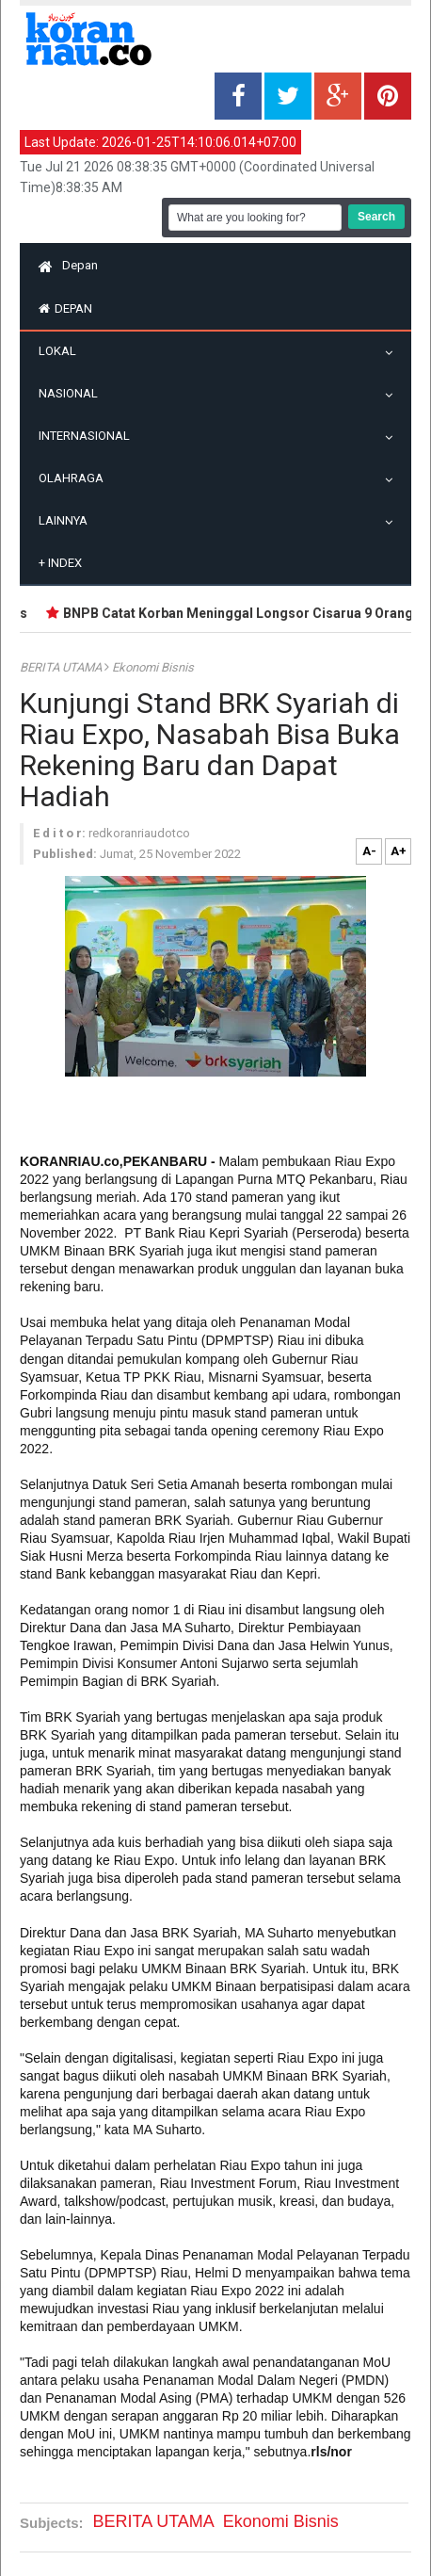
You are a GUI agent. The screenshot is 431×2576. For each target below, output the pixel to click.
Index (60, 563)
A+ (399, 851)
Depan (68, 265)
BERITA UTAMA (62, 667)
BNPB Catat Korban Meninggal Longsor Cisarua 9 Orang (243, 613)
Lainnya (68, 520)
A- (369, 851)
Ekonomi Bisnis (153, 667)
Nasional (73, 393)
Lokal (62, 351)
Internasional (89, 435)
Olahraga (76, 478)
